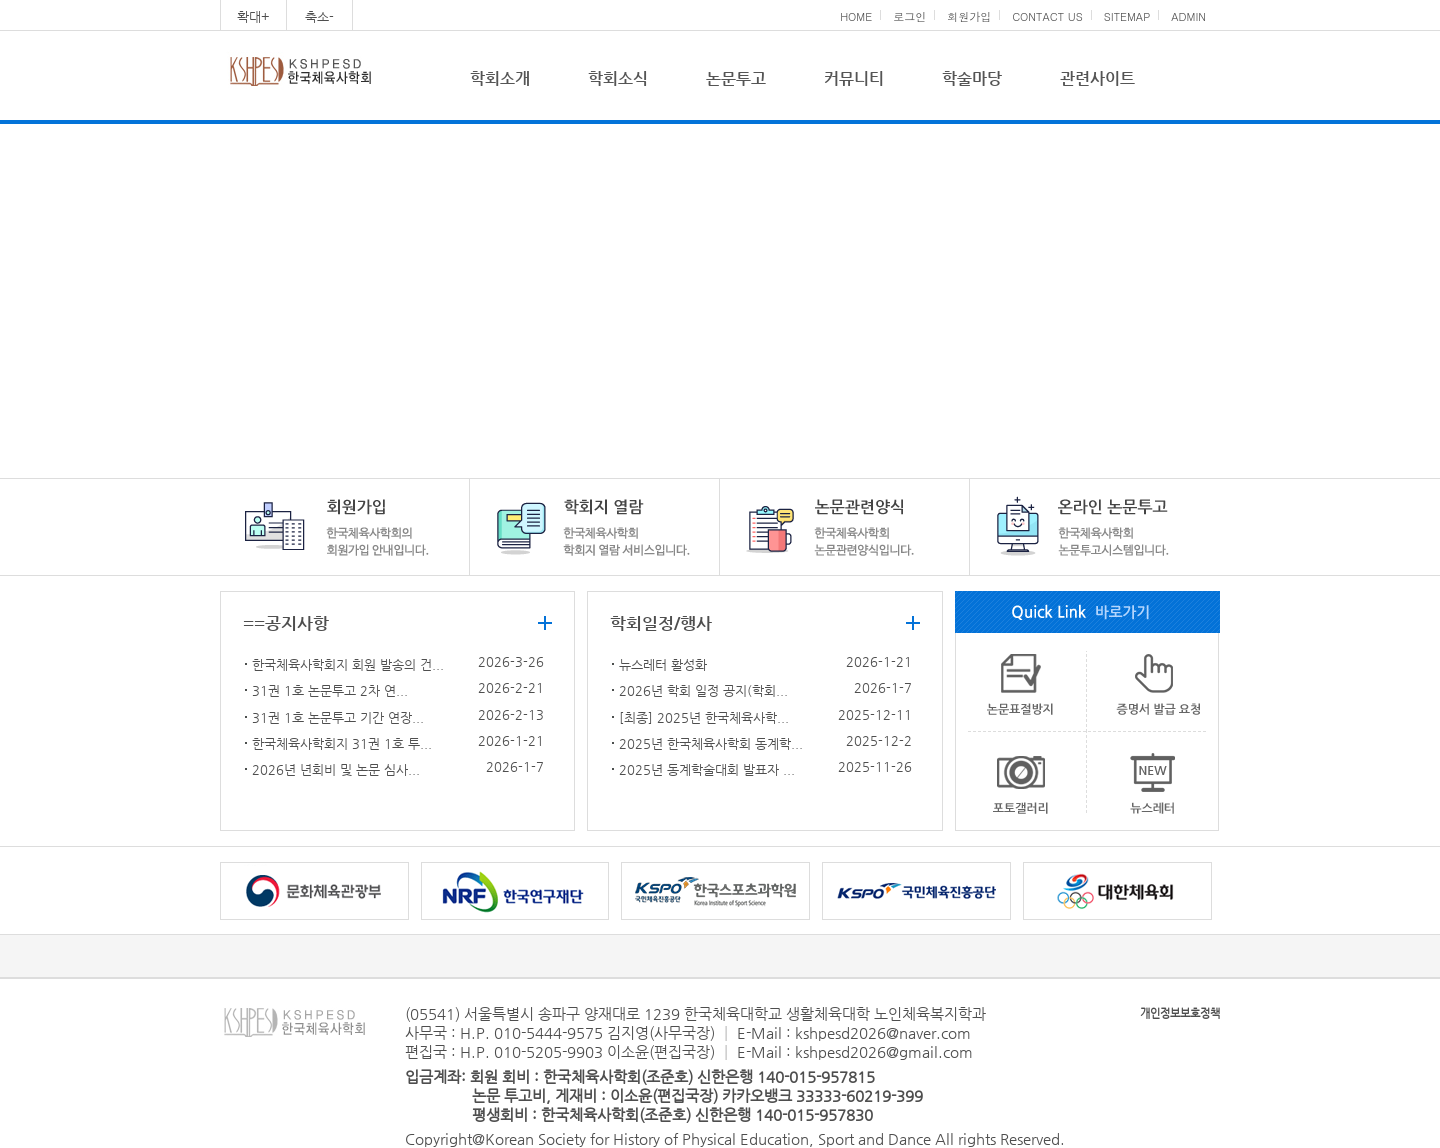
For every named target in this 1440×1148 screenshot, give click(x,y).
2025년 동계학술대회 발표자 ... (707, 769)
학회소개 (500, 78)
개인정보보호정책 (1180, 1013)
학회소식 (618, 78)
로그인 (909, 16)
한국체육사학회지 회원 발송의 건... (348, 664)
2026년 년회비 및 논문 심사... (336, 769)
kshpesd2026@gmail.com (884, 1051)
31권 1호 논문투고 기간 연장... (338, 717)
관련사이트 (1097, 78)
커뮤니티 (854, 78)
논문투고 (736, 78)
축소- (319, 16)
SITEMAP (1127, 16)
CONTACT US (1047, 16)
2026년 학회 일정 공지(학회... (703, 690)
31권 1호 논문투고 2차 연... (330, 690)
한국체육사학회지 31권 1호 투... (342, 743)
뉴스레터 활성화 (663, 664)
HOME (856, 16)
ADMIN (1188, 16)
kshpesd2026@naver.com (883, 1032)
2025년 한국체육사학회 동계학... (711, 743)
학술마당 (972, 78)
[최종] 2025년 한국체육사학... (704, 717)
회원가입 (969, 16)
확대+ (253, 16)
